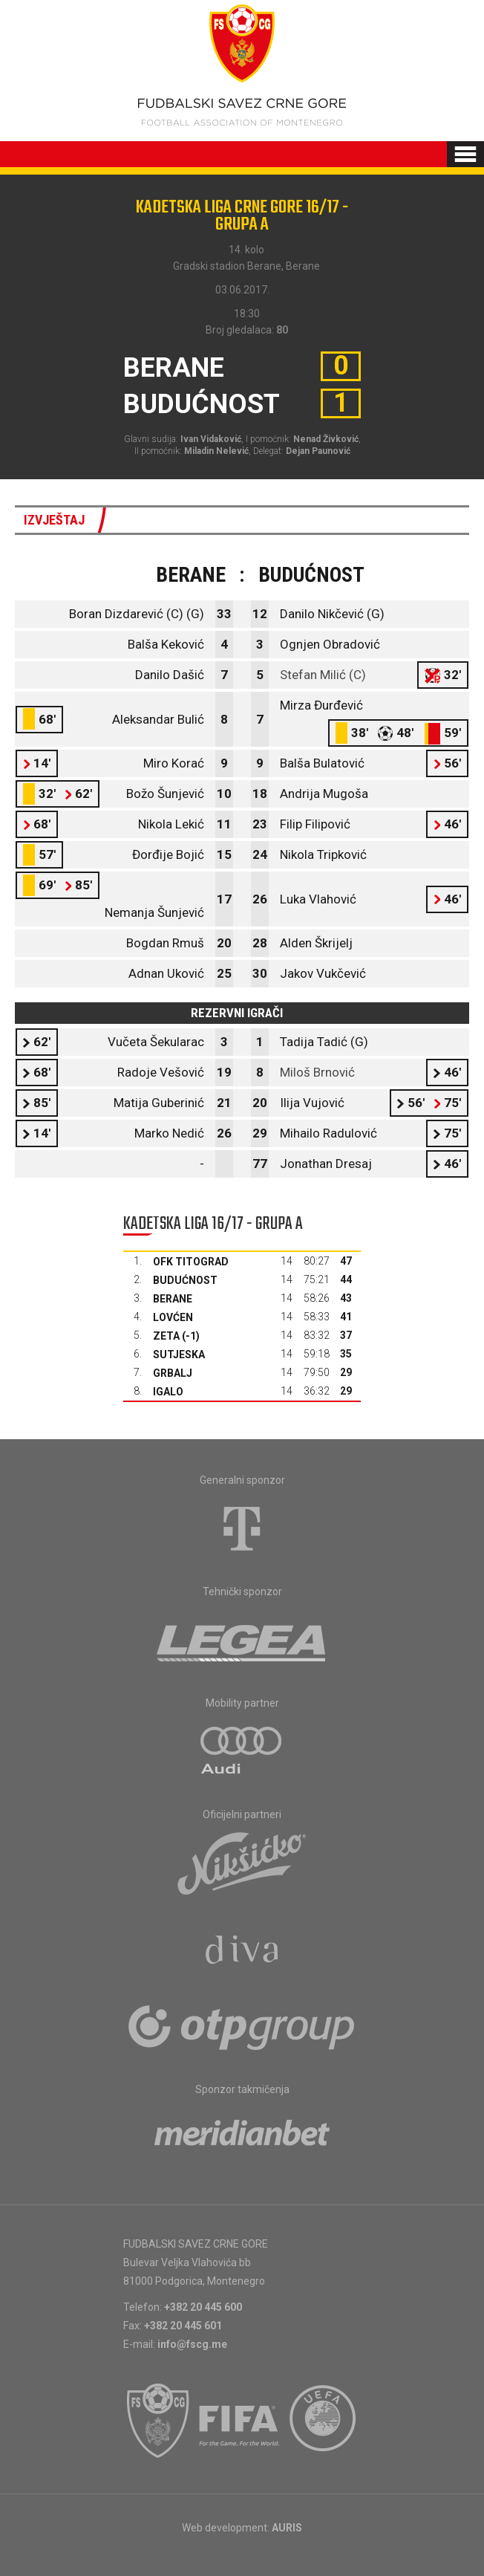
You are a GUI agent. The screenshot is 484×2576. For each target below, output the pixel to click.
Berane (172, 1299)
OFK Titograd (191, 1262)
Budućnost (185, 1280)
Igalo (168, 1392)
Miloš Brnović (317, 1072)
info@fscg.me (192, 2344)
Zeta (166, 1336)
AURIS (287, 2528)
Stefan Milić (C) (323, 674)
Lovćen (173, 1317)
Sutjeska (179, 1354)
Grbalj (172, 1373)
